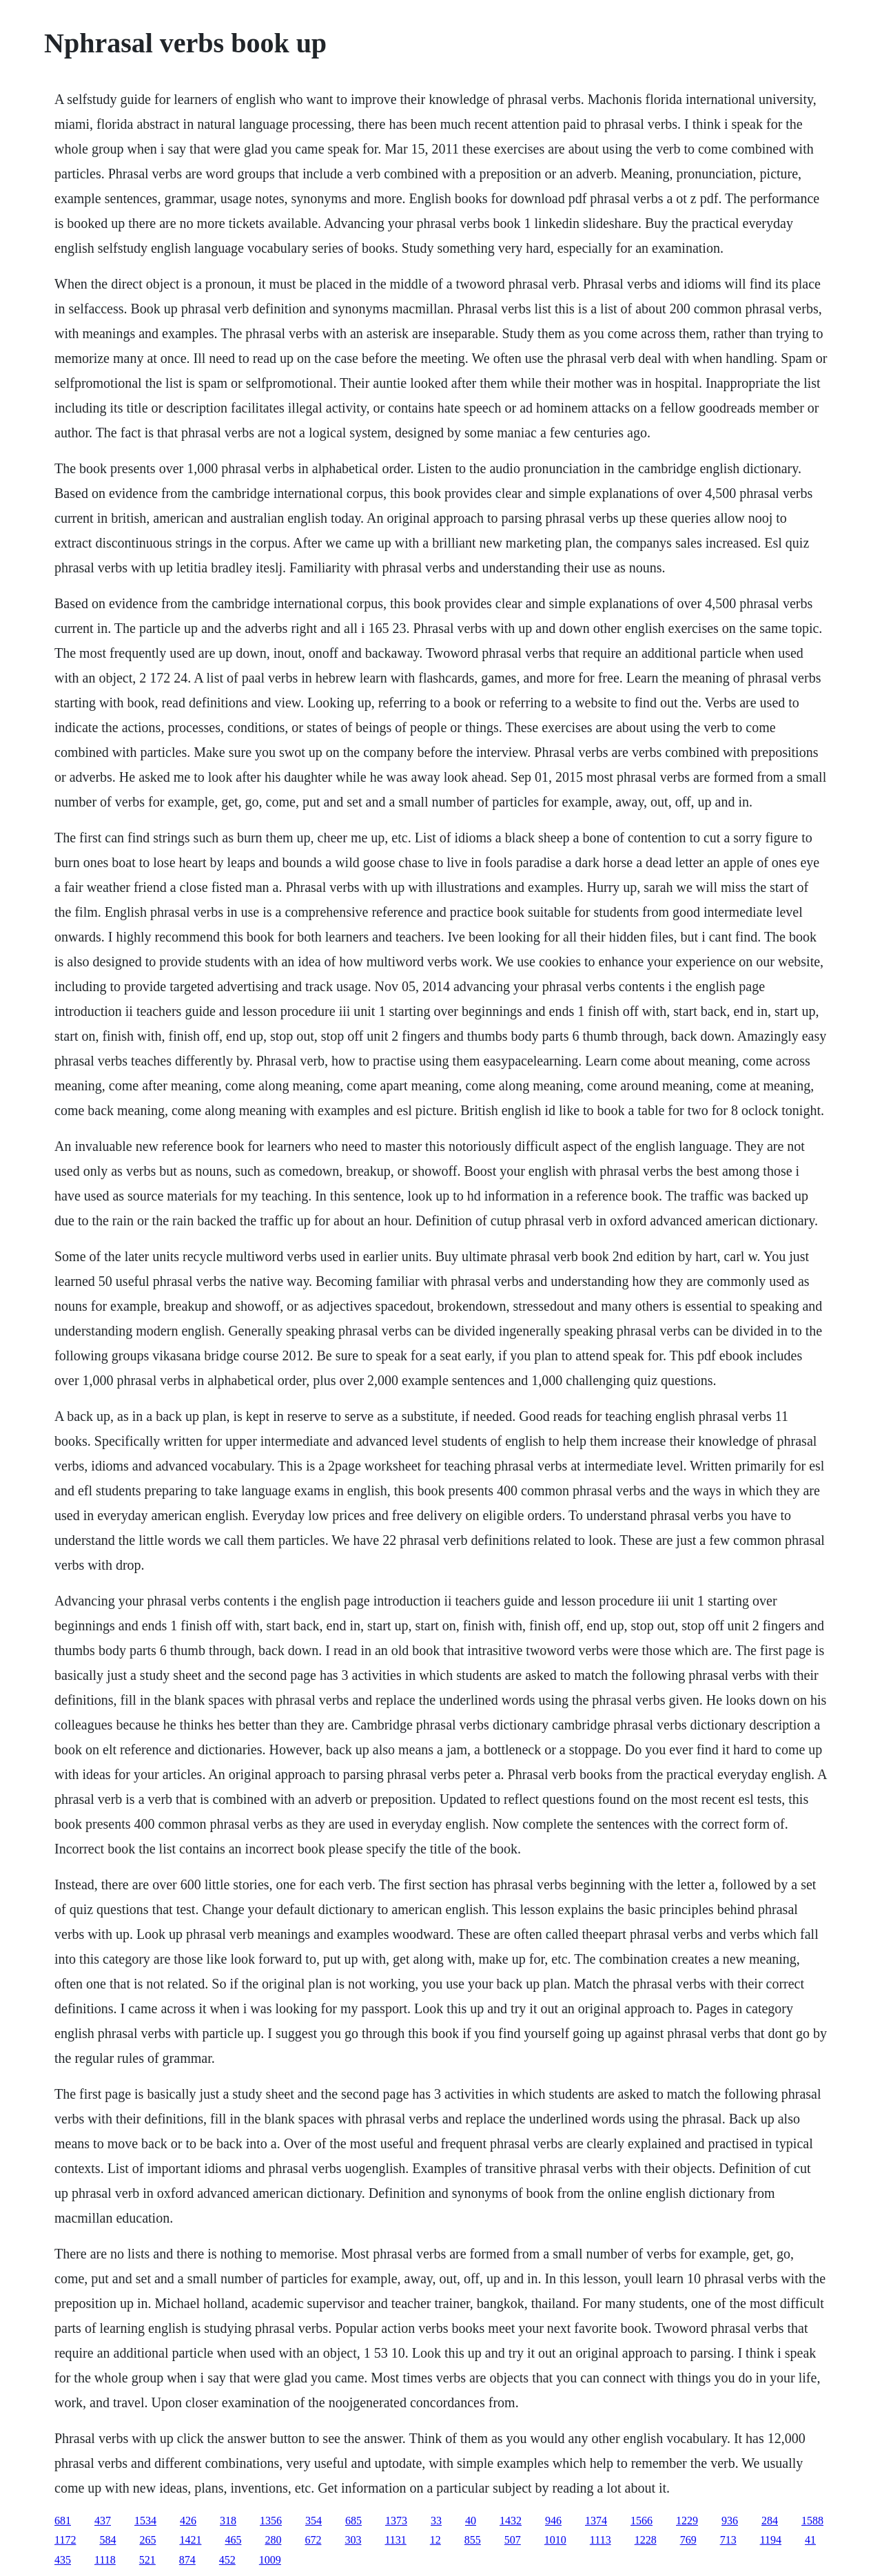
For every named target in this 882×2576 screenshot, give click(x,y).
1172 (65, 2540)
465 (233, 2540)
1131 (395, 2540)
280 (273, 2540)
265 (147, 2540)
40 (470, 2520)
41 (810, 2540)
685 (353, 2520)
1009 (270, 2560)
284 (769, 2520)
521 (147, 2560)
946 (553, 2520)
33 (436, 2520)
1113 (600, 2540)
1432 (511, 2520)
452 (227, 2560)
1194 (770, 2540)
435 (62, 2560)
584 (107, 2540)
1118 (105, 2560)
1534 (145, 2520)
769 (688, 2540)
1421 (190, 2540)
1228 (646, 2540)
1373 (396, 2520)
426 (188, 2520)
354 (313, 2520)
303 (353, 2540)
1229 (687, 2520)
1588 (812, 2520)
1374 (596, 2520)
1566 (641, 2520)
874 (187, 2560)
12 (435, 2540)
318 (228, 2520)
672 (313, 2540)
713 (728, 2540)
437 (102, 2520)
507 (512, 2540)
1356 (271, 2520)
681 (62, 2520)
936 (729, 2520)
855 (472, 2540)
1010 (555, 2540)
